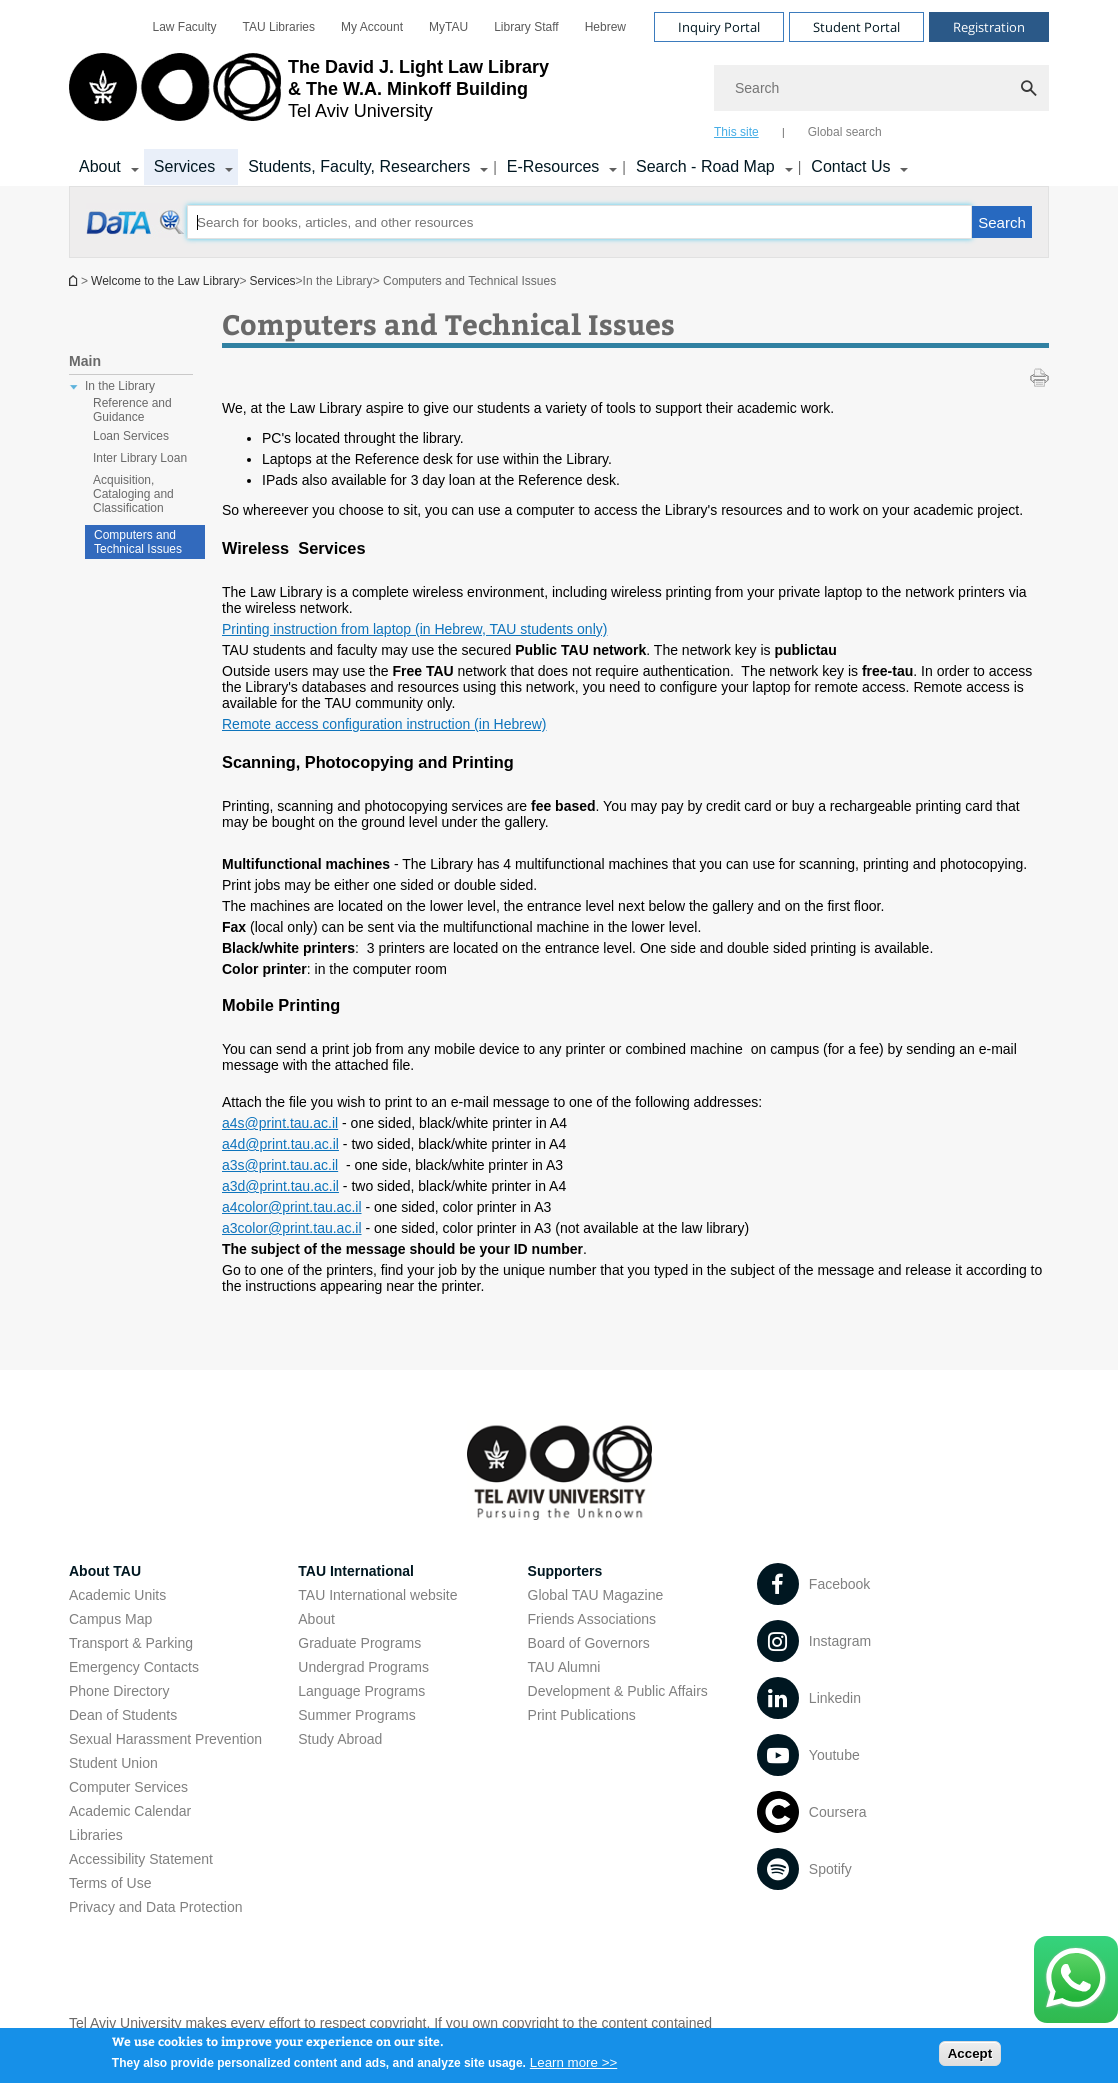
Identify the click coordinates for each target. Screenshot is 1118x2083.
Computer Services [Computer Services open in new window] (128, 1787)
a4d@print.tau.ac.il (280, 1144)
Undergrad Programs (363, 1667)
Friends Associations (592, 1619)
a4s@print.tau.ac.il (280, 1123)
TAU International (356, 1571)
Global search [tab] (845, 132)
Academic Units (117, 1595)
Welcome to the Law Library (165, 281)
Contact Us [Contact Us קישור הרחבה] (850, 166)
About (316, 1619)
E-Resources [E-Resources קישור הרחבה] (553, 166)
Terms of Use (110, 1883)
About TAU (105, 1571)
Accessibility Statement (141, 1859)
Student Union (113, 1763)
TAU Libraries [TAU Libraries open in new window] (279, 27)
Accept (970, 2057)
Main (85, 361)
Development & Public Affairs (618, 1691)
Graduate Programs (359, 1643)
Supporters (565, 1571)
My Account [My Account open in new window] (372, 27)
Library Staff (526, 27)
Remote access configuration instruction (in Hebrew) (384, 724)
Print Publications (582, 1715)
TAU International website (377, 1595)
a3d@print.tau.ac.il (280, 1186)
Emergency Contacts (134, 1667)
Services (273, 281)
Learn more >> (573, 2067)
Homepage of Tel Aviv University (75, 280)
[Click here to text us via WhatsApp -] (1076, 1979)
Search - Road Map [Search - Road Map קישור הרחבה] (705, 166)
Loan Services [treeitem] (131, 436)
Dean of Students (123, 1715)
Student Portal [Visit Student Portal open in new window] (856, 27)
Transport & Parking (131, 1643)
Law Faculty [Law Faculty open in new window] (185, 27)
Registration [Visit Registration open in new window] (989, 27)
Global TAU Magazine (596, 1595)
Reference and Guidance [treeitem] (132, 410)
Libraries (96, 1835)
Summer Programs (356, 1715)
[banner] (559, 93)
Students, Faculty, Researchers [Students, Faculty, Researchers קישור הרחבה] (359, 166)
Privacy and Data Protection (156, 1907)
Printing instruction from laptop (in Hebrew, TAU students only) (414, 629)
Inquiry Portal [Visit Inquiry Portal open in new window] (719, 27)
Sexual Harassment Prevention (165, 1739)
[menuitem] (185, 27)
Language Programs (361, 1691)
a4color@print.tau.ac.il (292, 1207)
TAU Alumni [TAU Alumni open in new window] (564, 1667)
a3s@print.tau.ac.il (280, 1165)
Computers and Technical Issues (138, 542)
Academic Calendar (130, 1811)
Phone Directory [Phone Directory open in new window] (119, 1691)
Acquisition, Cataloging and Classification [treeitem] (133, 494)
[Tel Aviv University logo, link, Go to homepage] (309, 95)
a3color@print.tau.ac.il (292, 1228)
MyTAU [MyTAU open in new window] (448, 27)
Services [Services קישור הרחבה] (184, 166)
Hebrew (605, 27)
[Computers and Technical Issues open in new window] (136, 233)
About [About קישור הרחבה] (100, 166)
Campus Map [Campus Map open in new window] (110, 1619)
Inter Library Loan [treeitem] (140, 458)
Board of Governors (589, 1643)
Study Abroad (340, 1739)
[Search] (881, 88)
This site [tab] (736, 132)
